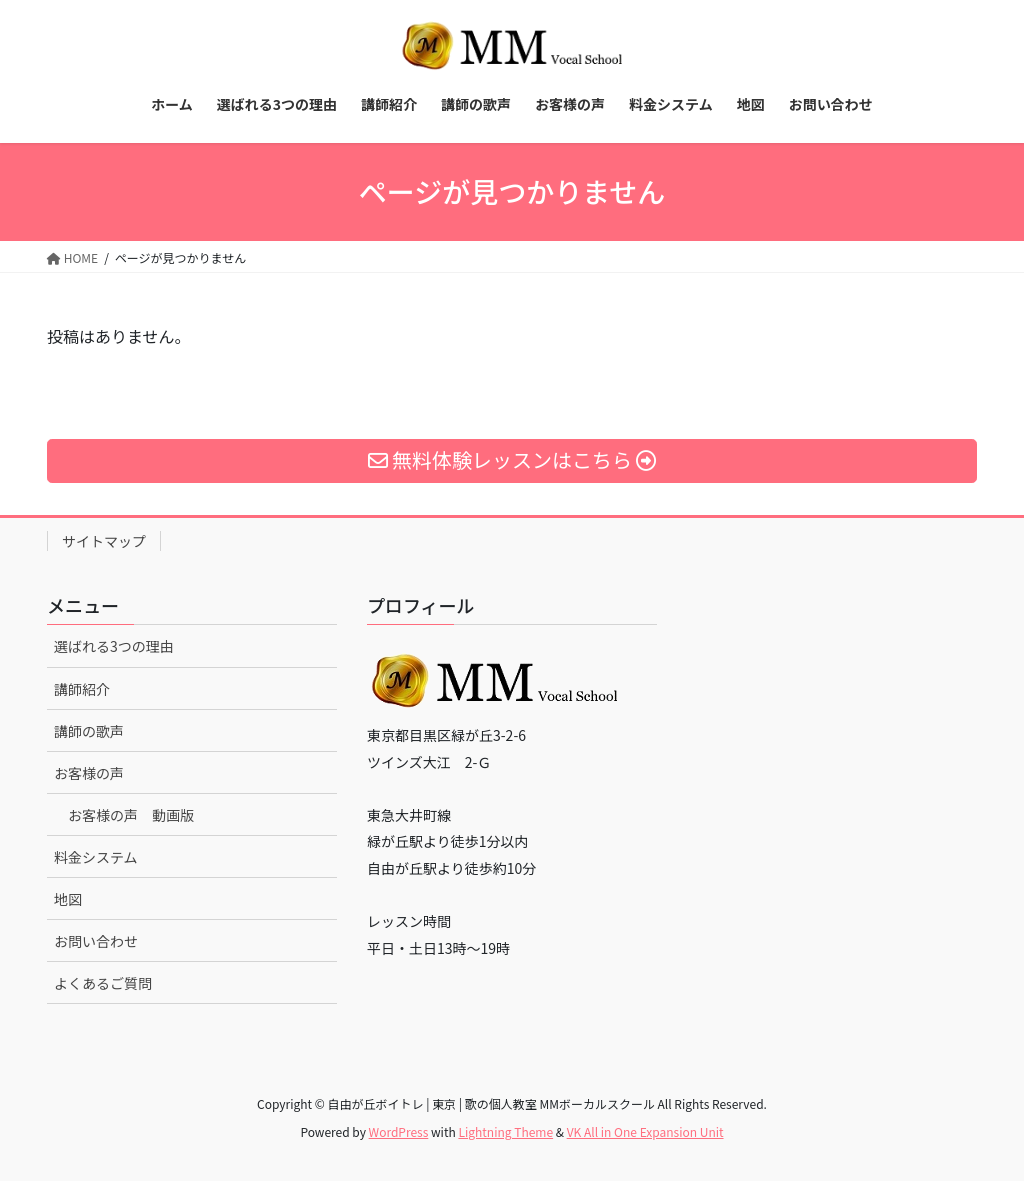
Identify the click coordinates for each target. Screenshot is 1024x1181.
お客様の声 (89, 773)
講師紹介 (82, 689)
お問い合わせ (96, 941)
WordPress (399, 1131)
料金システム (96, 857)
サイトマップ (104, 541)
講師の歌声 (89, 731)
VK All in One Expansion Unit (645, 1131)
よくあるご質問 (103, 983)
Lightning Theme (505, 1131)
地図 (68, 899)
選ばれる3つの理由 (114, 646)
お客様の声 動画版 (131, 815)
